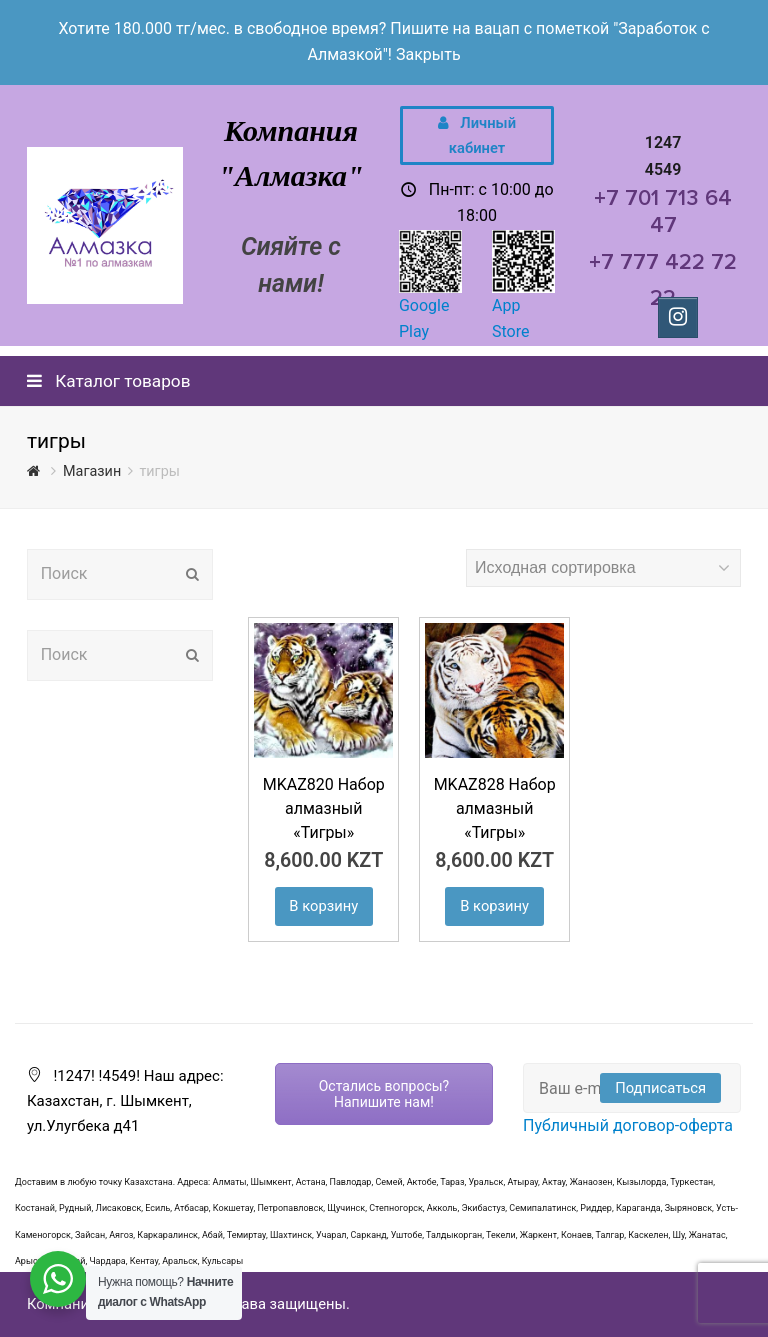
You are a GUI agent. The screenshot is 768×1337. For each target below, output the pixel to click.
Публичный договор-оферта (628, 1125)
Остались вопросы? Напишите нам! (384, 1094)
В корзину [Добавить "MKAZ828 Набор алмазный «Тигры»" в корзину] (494, 906)
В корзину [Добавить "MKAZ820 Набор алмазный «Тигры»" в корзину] (323, 906)
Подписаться (660, 1088)
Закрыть (428, 54)
